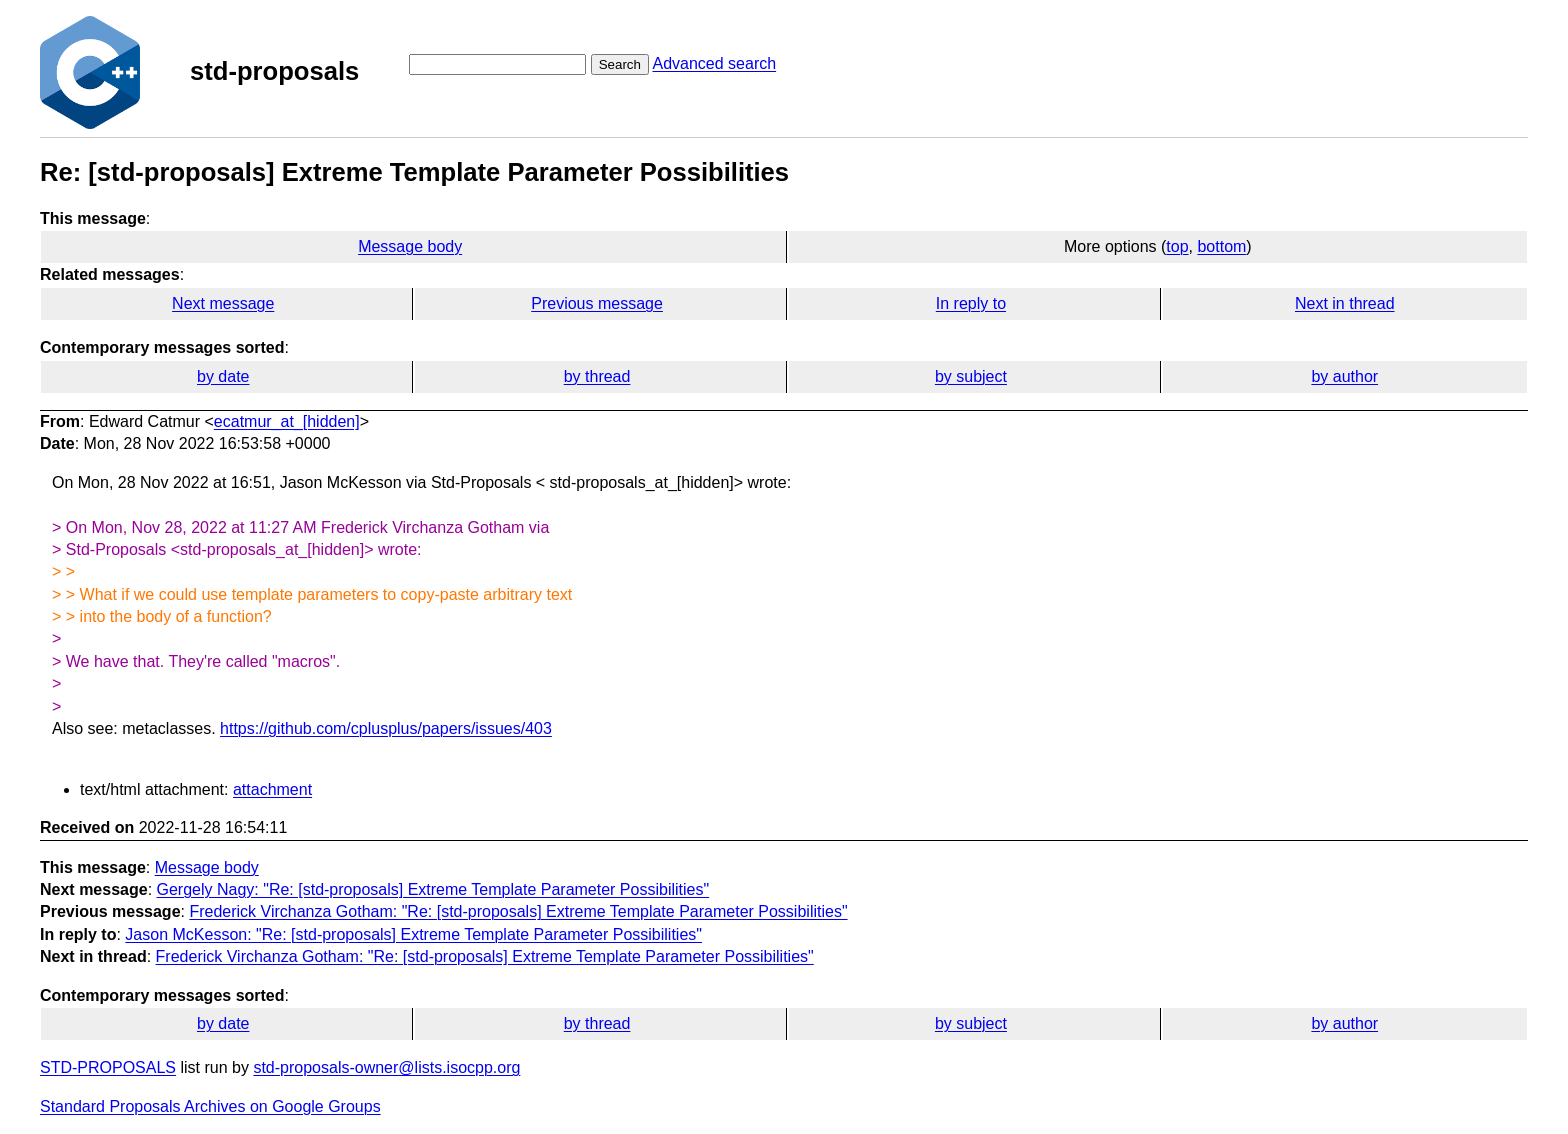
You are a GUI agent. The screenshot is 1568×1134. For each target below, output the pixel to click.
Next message (223, 303)
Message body (410, 246)
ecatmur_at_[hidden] (287, 421)
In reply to (971, 303)
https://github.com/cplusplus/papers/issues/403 (386, 728)
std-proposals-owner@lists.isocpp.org (386, 1067)
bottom (1221, 246)
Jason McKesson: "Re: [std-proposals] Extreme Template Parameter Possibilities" (413, 934)
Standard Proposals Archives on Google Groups (210, 1106)
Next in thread (1345, 303)
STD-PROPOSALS (108, 1067)
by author (1344, 376)
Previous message (597, 303)
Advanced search (714, 63)
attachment (272, 789)
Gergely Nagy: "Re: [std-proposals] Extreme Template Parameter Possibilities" (433, 889)
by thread (597, 376)
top (1177, 246)
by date (223, 376)
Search (620, 64)
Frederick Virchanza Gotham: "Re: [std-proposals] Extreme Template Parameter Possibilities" (518, 911)
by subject (971, 376)
